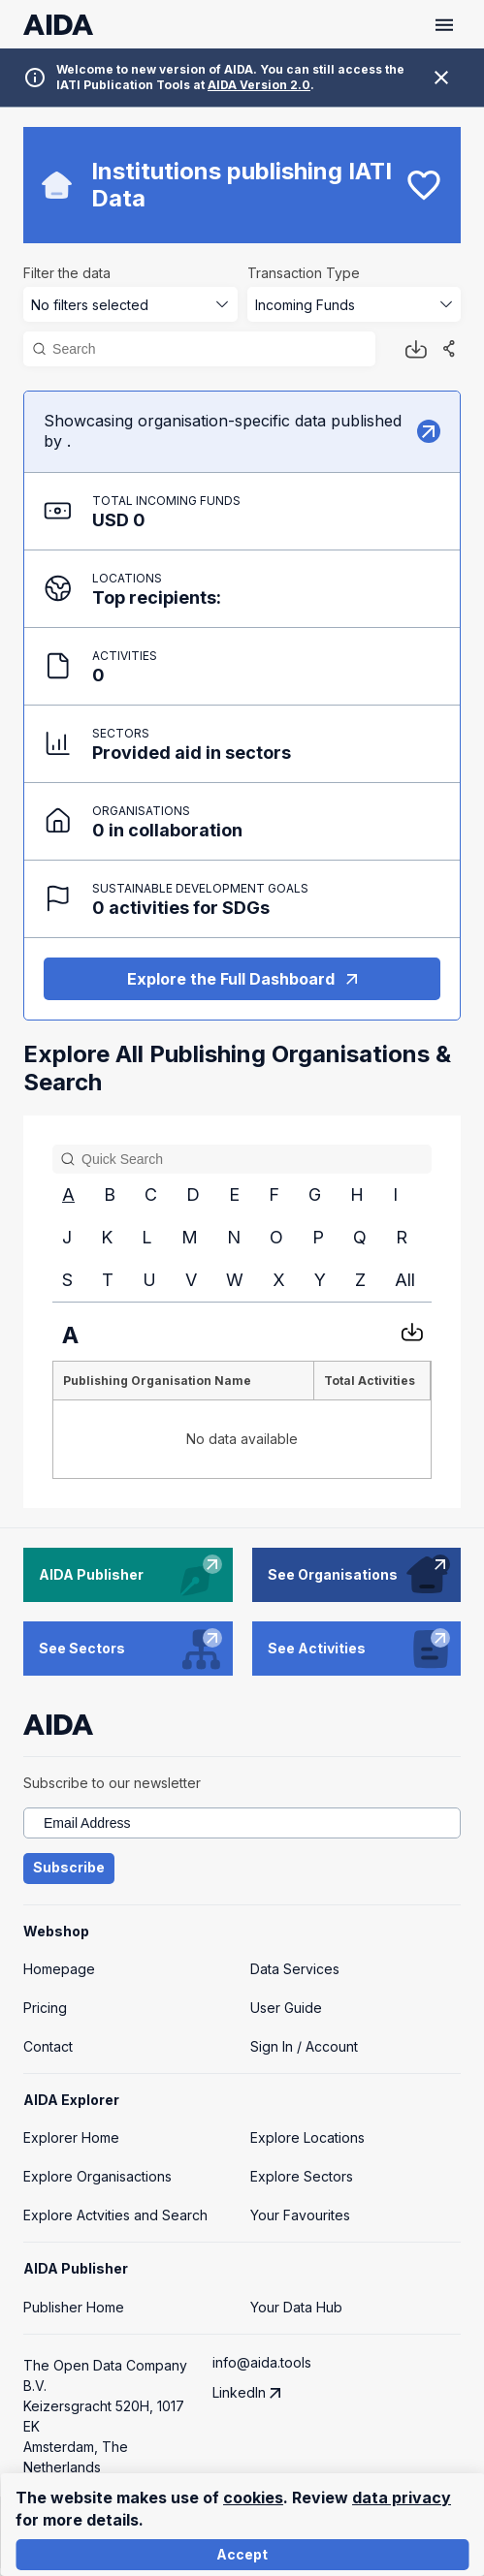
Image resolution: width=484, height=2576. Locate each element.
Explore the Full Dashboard (242, 979)
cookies (253, 2497)
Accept (242, 2555)
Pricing (45, 2007)
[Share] (449, 349)
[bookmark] (424, 185)
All (405, 1280)
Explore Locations (307, 2137)
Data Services (294, 1969)
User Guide (286, 2007)
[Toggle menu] (444, 25)
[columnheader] (183, 1381)
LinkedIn (253, 2393)
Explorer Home (71, 2137)
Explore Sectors (301, 2176)
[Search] (208, 349)
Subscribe (68, 1868)
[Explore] (428, 431)
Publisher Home (73, 2307)
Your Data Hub (296, 2307)
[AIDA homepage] (58, 25)
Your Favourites (300, 2215)
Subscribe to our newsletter (112, 1783)
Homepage (59, 1969)
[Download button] (416, 349)
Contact (48, 2046)
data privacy (401, 2497)
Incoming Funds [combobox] (305, 305)
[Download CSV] (412, 1331)
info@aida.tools (261, 2362)
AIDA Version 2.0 (259, 85)
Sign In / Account (304, 2046)
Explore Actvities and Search (115, 2215)
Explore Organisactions (97, 2176)
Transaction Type (303, 273)
